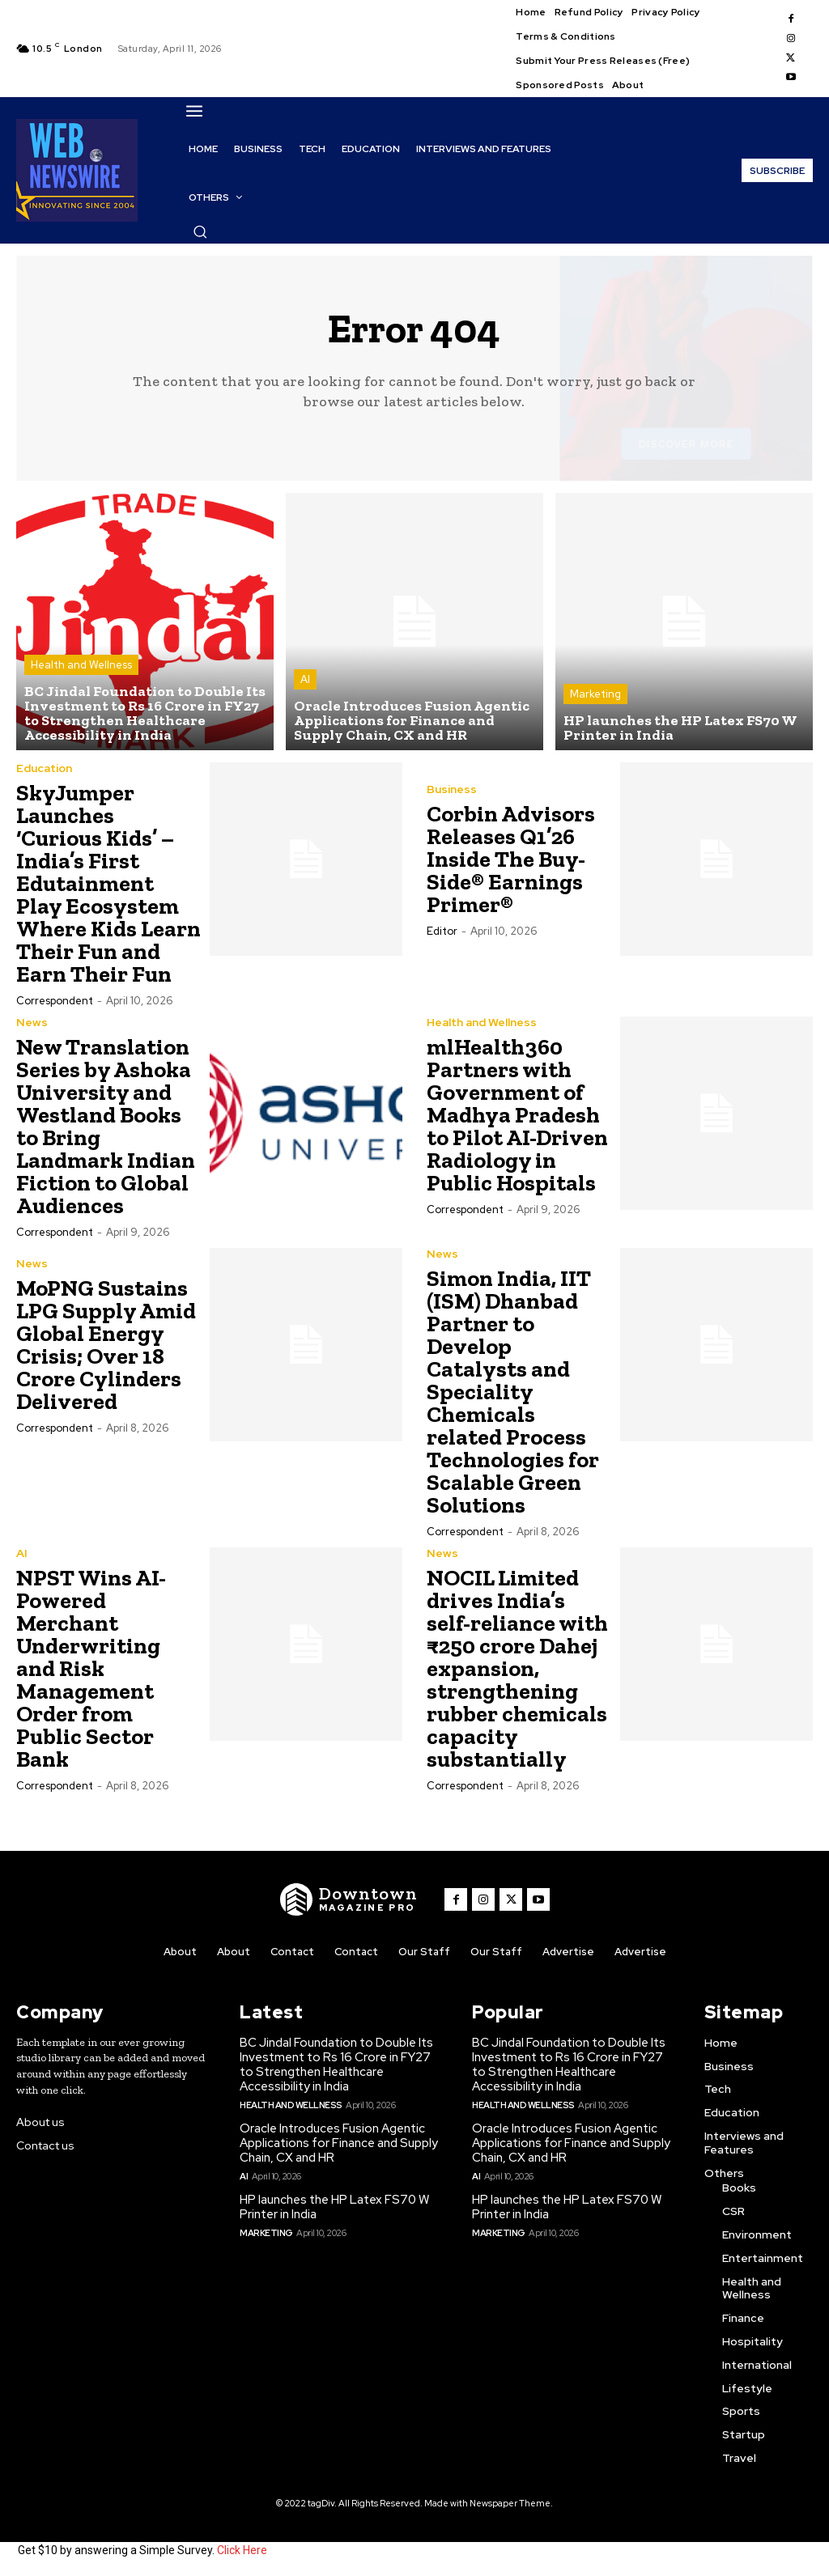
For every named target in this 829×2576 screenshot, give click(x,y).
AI (305, 679)
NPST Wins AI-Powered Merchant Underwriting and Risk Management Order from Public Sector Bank (91, 1668)
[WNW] (349, 1899)
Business (452, 789)
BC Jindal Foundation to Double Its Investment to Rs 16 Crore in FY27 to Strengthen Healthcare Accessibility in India (336, 2064)
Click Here (242, 2550)
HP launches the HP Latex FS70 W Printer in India (334, 2207)
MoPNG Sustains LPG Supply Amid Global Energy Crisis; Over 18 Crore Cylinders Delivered (106, 1345)
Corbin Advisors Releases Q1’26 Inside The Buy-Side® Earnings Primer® (511, 859)
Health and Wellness (81, 665)
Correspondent (54, 1001)
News (32, 1022)
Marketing (595, 694)
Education (44, 768)
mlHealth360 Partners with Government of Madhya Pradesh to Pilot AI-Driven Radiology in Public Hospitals (517, 1114)
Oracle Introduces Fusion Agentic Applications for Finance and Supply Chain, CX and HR (339, 2143)
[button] (200, 231)
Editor (442, 931)
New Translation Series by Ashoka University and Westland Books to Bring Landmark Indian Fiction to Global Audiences (105, 1126)
